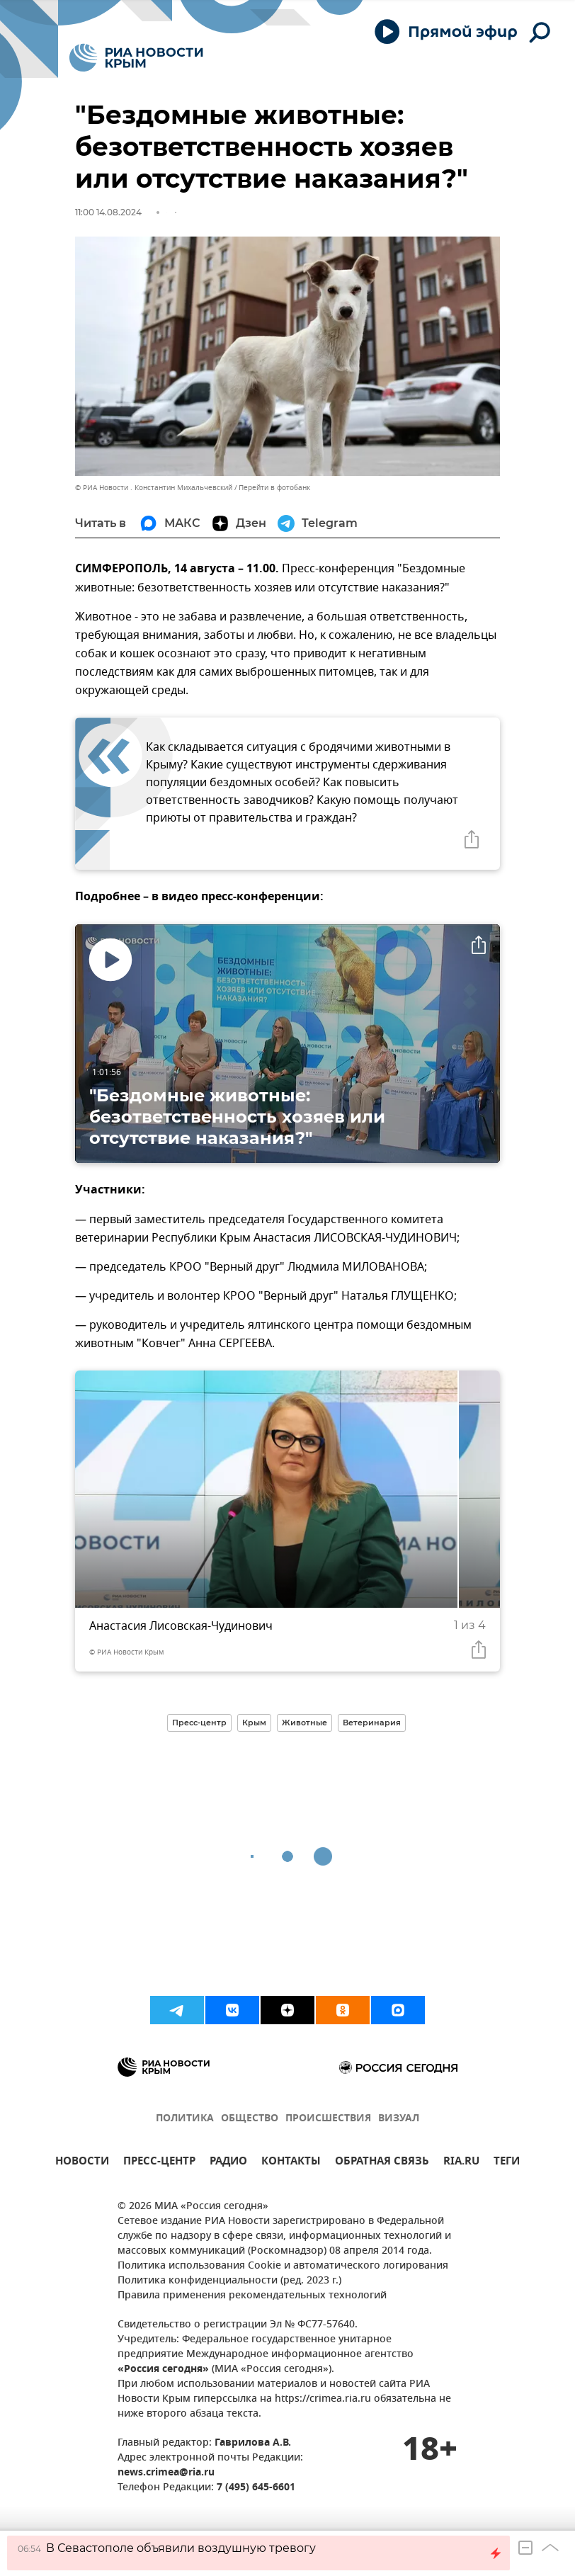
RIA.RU (461, 2163)
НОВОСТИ (82, 2163)
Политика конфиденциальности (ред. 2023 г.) (229, 2281)
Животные (304, 1722)
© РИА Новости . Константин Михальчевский (153, 487)
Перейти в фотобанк (274, 487)
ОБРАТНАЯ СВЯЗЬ (382, 2163)
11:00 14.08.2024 (108, 212)
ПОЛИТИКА (185, 2119)
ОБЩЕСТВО (249, 2119)
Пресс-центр (199, 1722)
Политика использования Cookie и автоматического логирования (283, 2266)
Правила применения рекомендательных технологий (252, 2296)
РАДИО (228, 2163)
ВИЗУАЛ (398, 2119)
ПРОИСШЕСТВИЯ (328, 2119)
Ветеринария (372, 1722)
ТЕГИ (507, 2163)
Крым (254, 1722)
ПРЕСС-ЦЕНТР (159, 2163)
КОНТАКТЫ (291, 2163)
